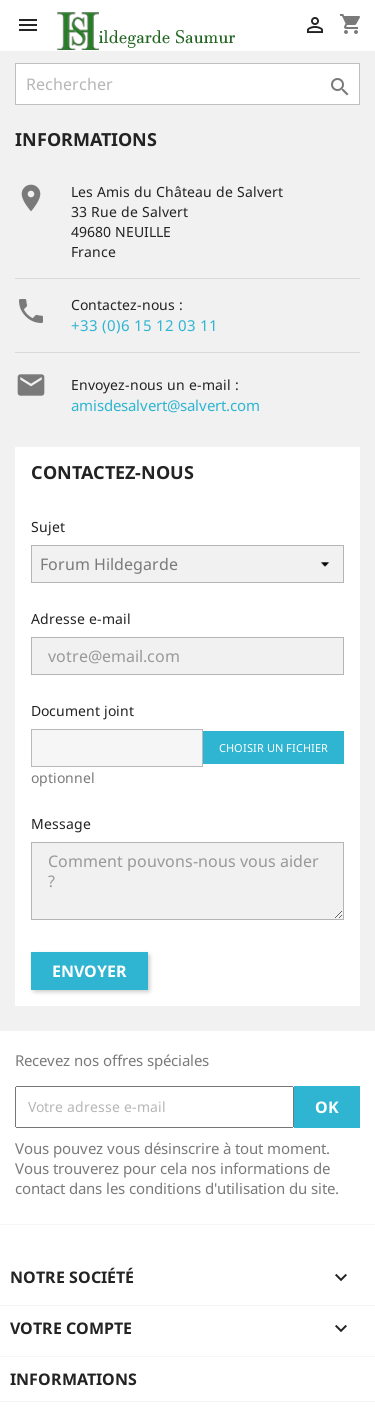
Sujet (48, 526)
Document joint (82, 710)
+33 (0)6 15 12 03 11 (144, 325)
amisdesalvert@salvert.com (165, 405)
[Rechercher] (187, 84)
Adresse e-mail (81, 618)
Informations (73, 1379)
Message (61, 823)
